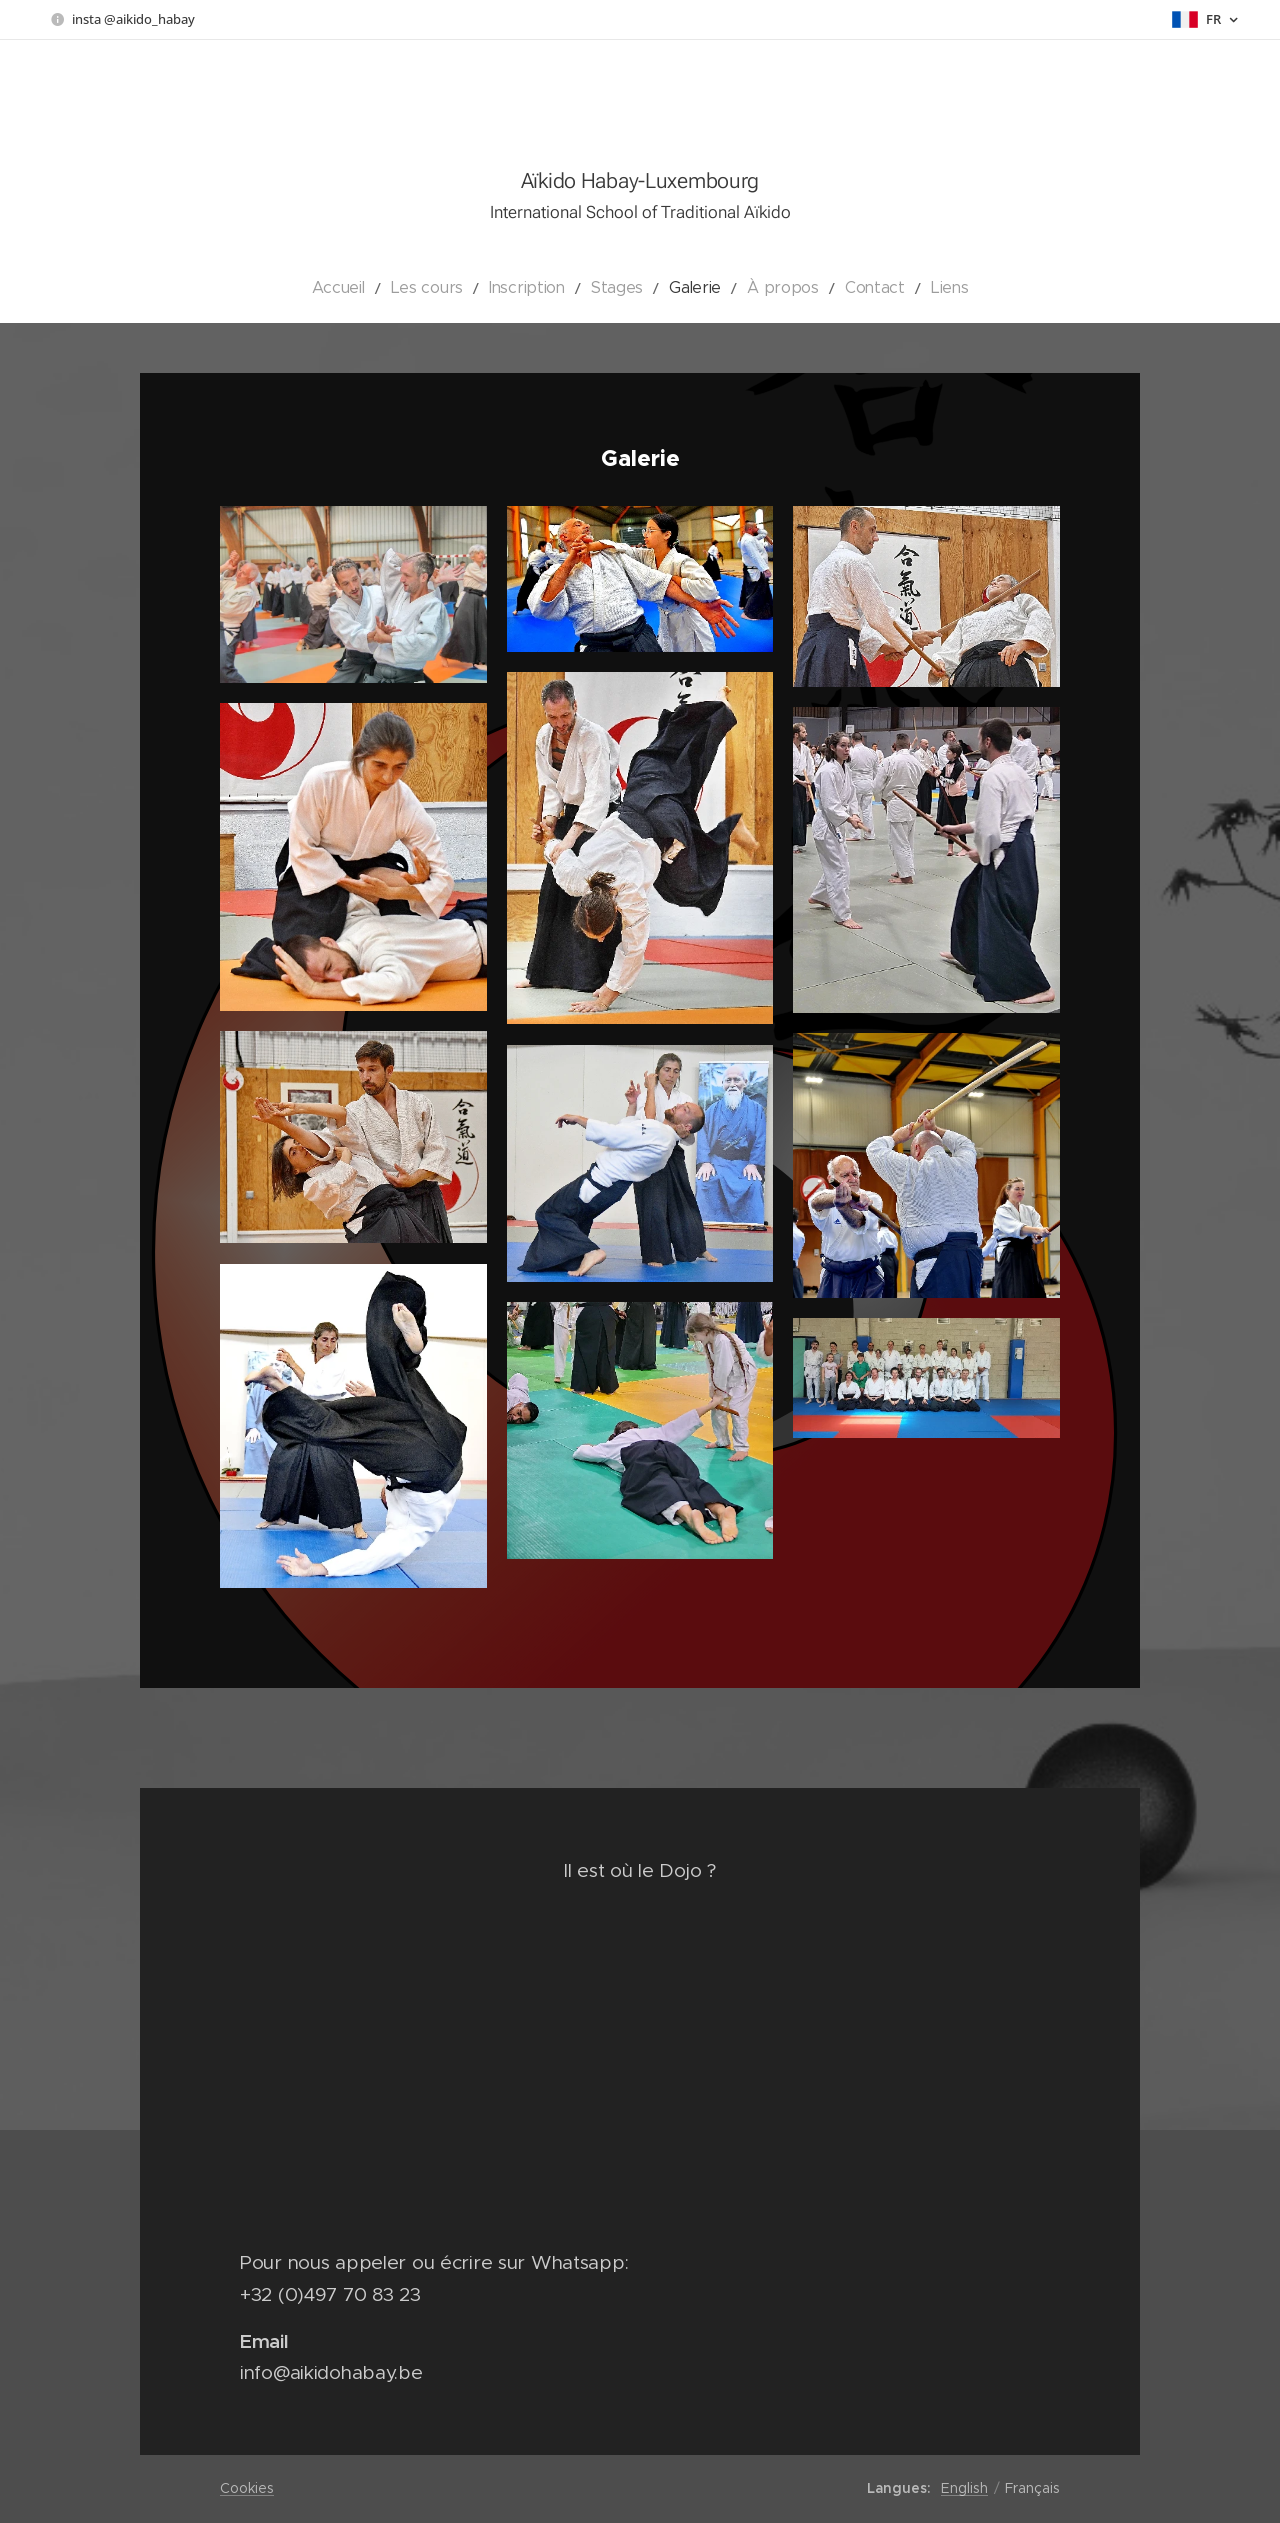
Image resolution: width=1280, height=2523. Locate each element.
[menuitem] (373, 288)
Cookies (247, 2488)
